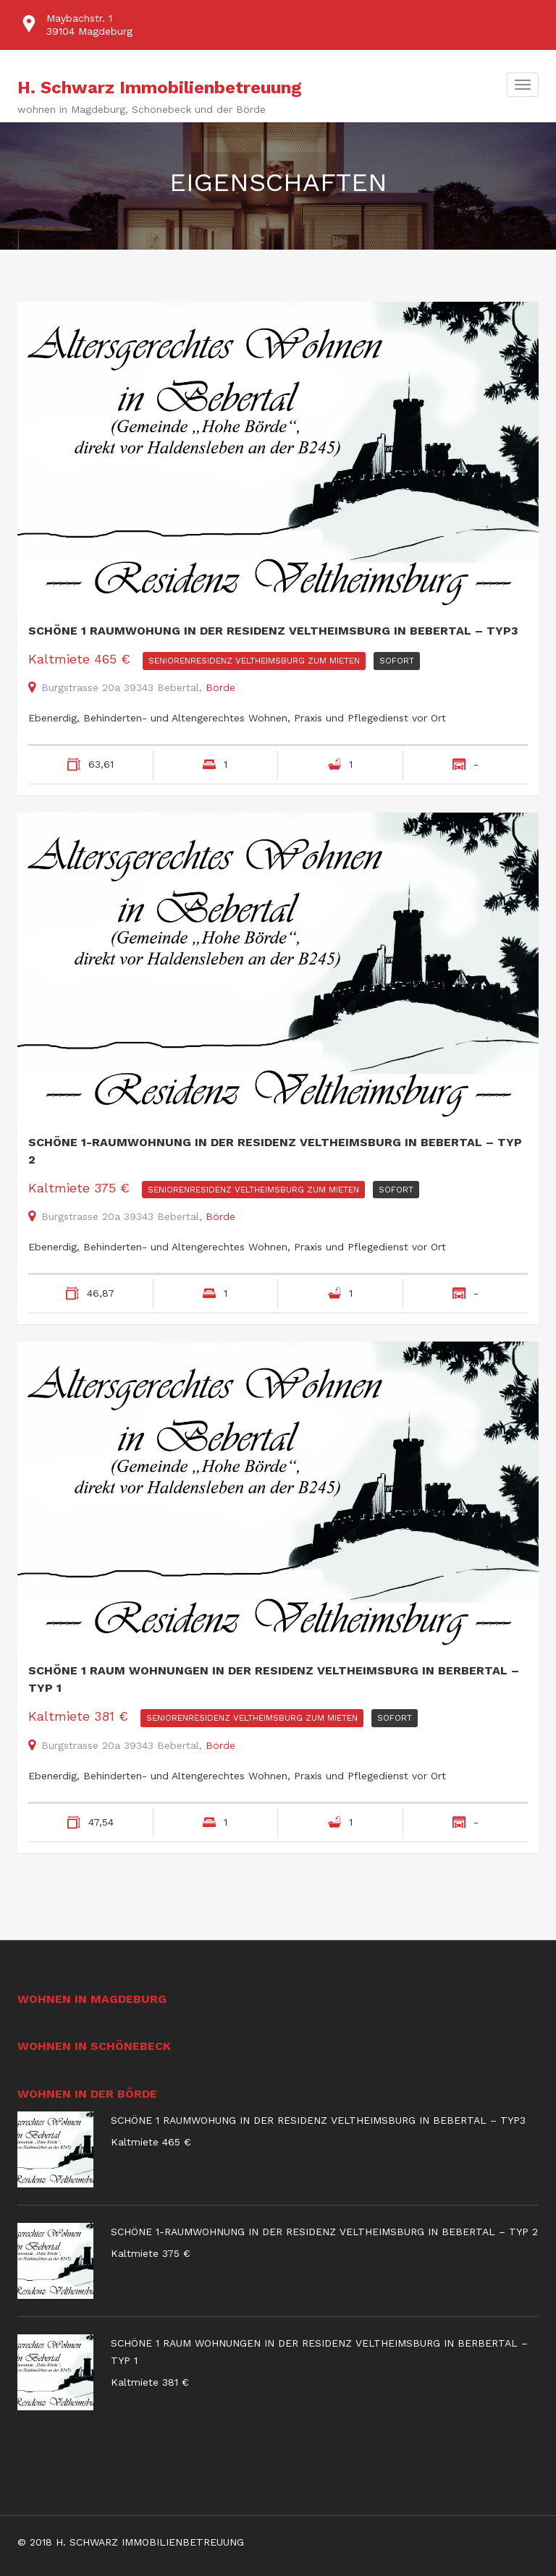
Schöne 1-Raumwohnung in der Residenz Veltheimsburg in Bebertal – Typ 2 (275, 1150)
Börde (220, 687)
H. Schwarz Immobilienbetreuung (159, 87)
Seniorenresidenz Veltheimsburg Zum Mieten (254, 661)
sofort (396, 661)
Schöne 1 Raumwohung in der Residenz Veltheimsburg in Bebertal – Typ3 (273, 630)
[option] (278, 25)
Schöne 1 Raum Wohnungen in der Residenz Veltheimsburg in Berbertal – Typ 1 (273, 1679)
